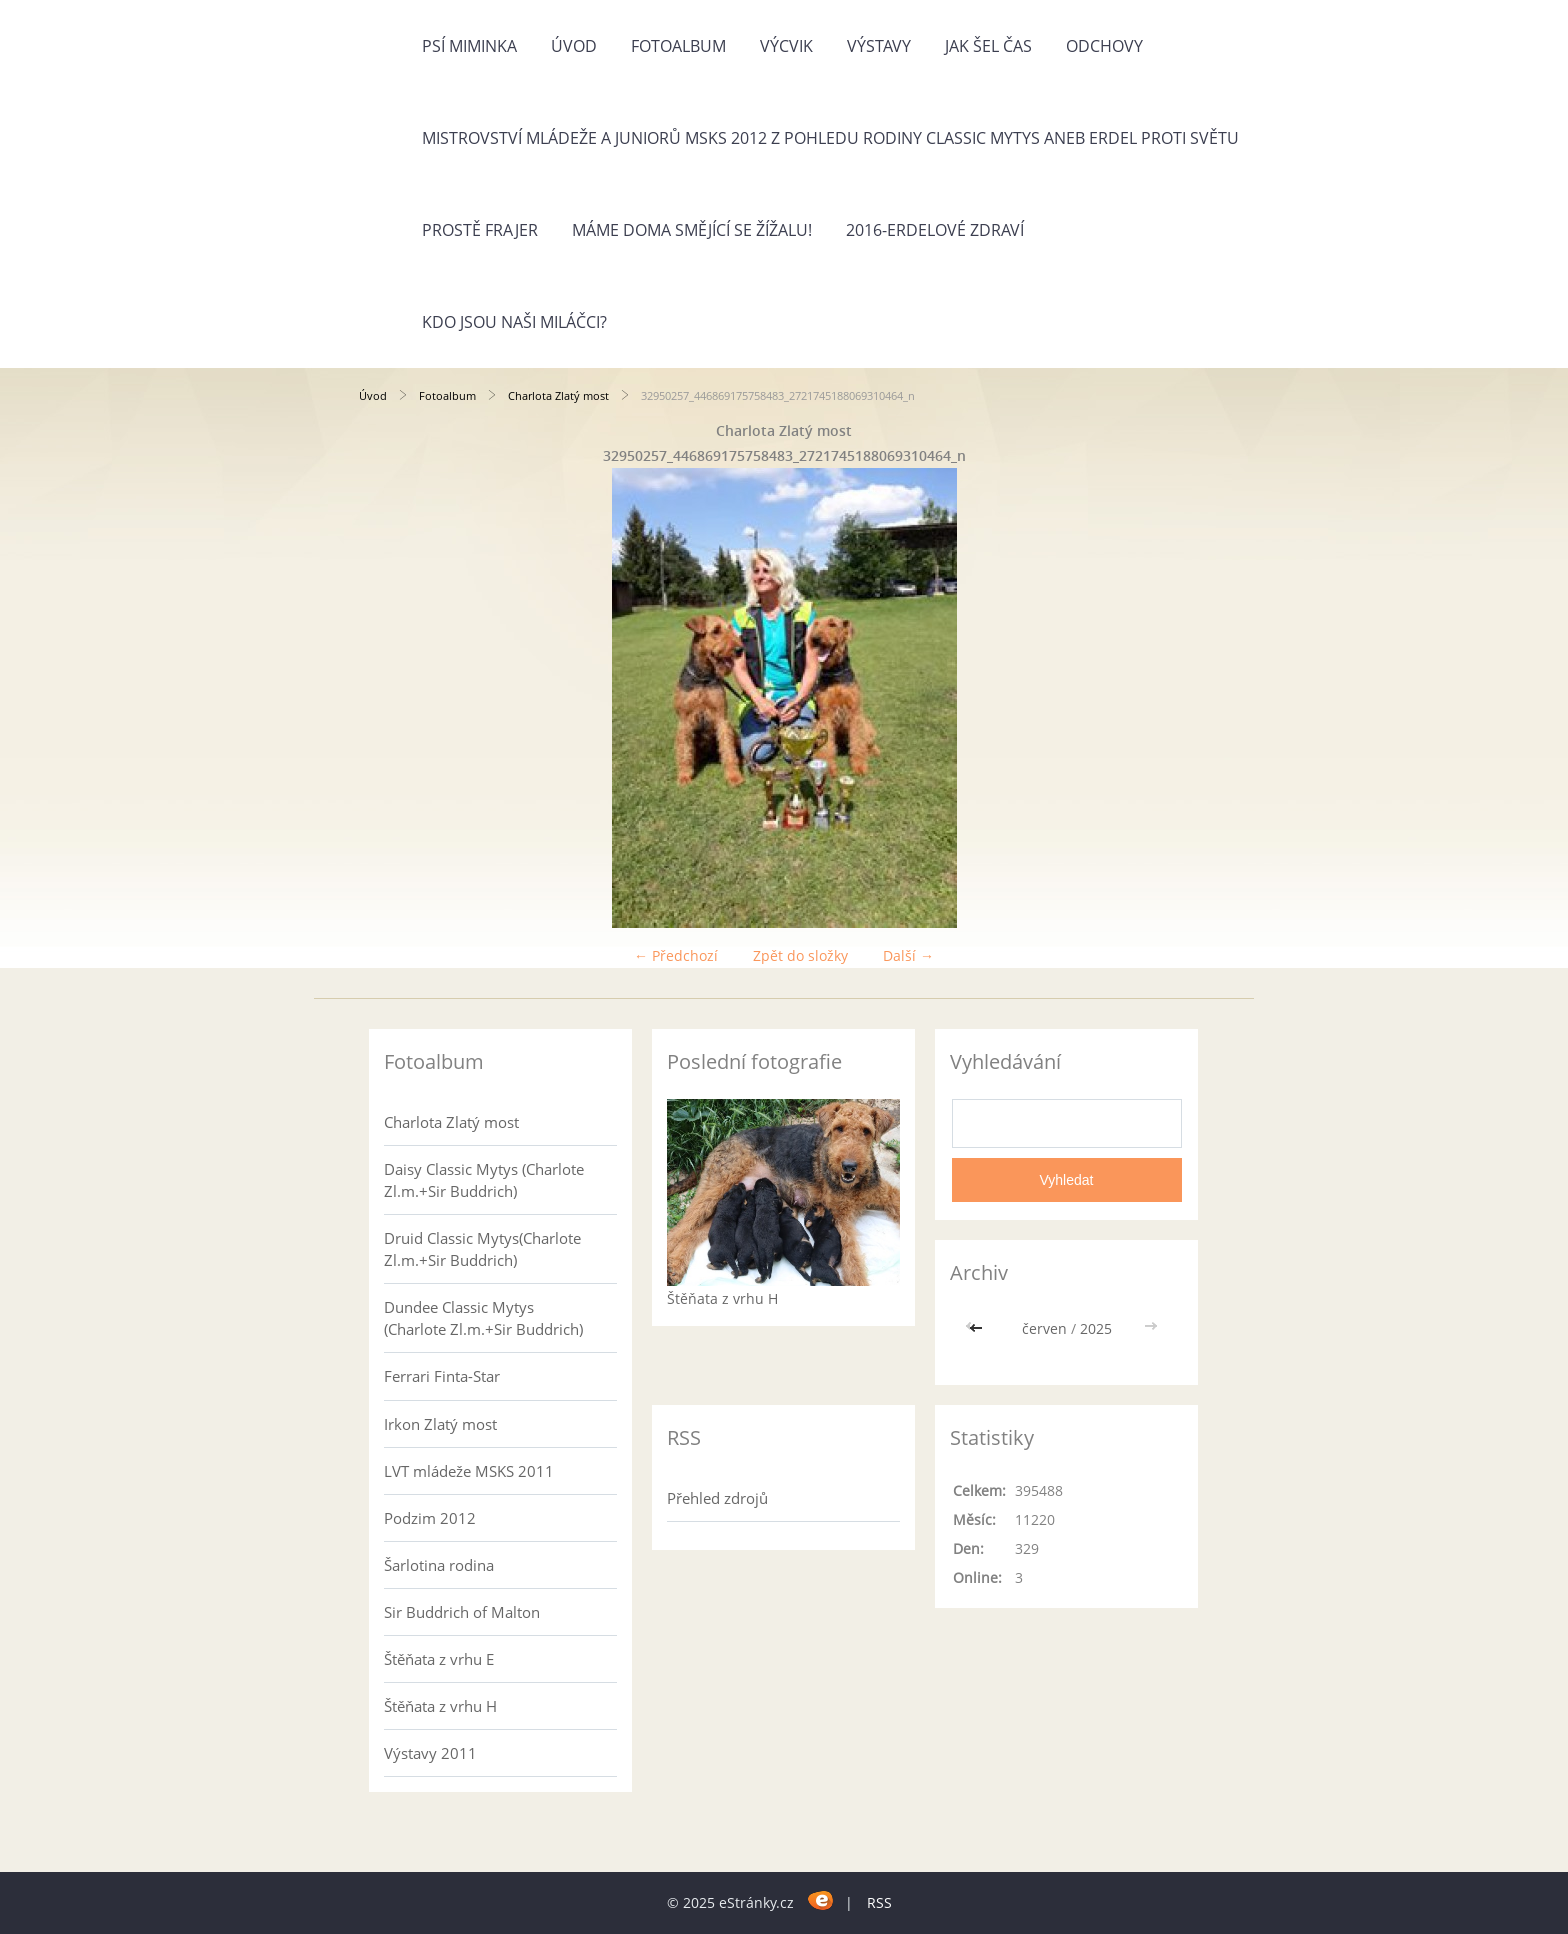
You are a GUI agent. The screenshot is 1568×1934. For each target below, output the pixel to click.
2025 (1096, 1328)
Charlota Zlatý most (558, 395)
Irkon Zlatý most (440, 1424)
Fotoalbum (678, 46)
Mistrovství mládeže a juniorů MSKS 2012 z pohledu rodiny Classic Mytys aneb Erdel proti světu (830, 138)
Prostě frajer (480, 230)
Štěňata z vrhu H (440, 1706)
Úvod (574, 46)
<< (978, 1328)
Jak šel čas (988, 46)
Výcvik (786, 46)
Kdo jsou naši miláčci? (514, 322)
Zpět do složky (800, 955)
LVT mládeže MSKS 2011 (469, 1471)
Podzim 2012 (430, 1518)
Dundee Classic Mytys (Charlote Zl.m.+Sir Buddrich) (483, 1318)
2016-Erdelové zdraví (935, 230)
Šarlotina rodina (439, 1565)
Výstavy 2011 (430, 1753)
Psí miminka (469, 46)
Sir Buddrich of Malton (462, 1612)
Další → (908, 955)
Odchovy (1104, 46)
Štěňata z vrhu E (439, 1659)
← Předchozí (676, 955)
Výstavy (879, 46)
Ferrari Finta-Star (442, 1376)
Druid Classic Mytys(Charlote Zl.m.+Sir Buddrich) (482, 1249)
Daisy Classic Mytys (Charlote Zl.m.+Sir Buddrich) (484, 1180)
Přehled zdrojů (717, 1498)
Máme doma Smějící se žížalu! (692, 230)
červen (1044, 1328)
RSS (879, 1902)
